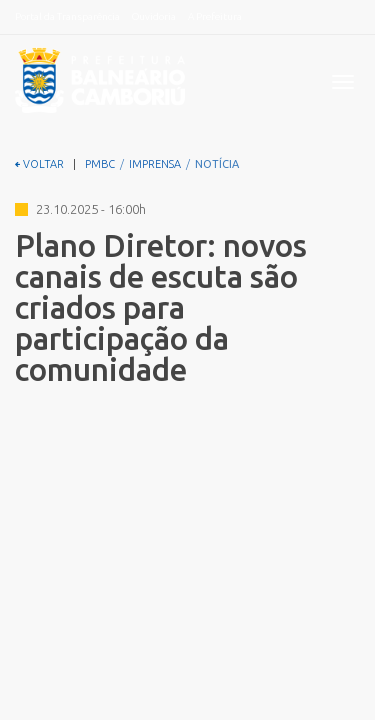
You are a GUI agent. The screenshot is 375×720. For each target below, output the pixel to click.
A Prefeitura (215, 16)
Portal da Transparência (67, 16)
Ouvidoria (154, 16)
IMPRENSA (155, 164)
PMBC (100, 164)
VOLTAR (39, 164)
